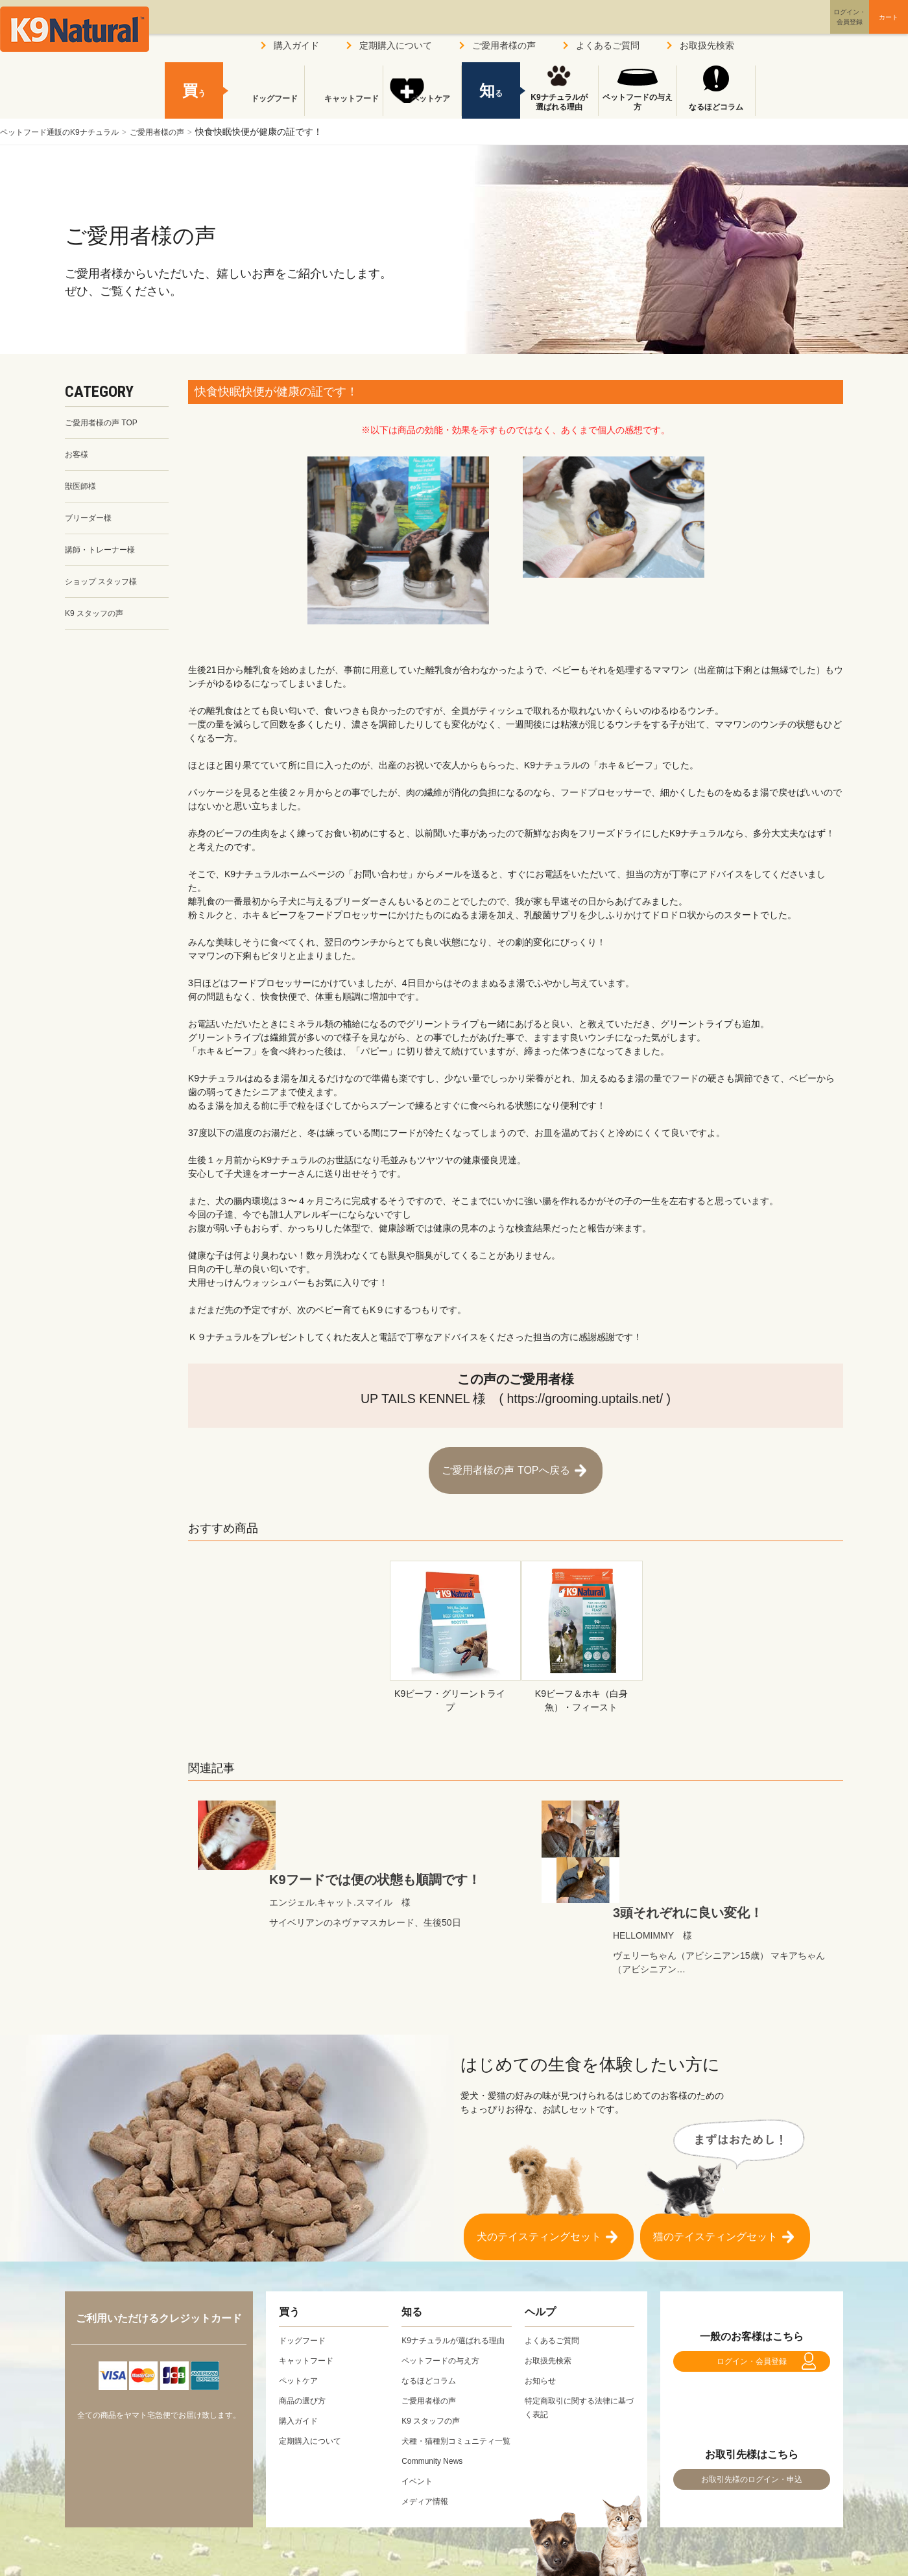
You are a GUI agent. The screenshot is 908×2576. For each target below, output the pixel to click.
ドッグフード (265, 107)
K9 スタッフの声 (99, 625)
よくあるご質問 (607, 45)
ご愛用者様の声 (181, 131)
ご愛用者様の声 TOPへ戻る (505, 1463)
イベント (419, 2421)
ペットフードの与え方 (638, 102)
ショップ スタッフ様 (107, 592)
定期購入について (395, 45)
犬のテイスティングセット (539, 2143)
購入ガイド (296, 45)
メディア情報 (428, 2442)
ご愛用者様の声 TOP (107, 423)
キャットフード (344, 107)
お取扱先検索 (707, 45)
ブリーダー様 (92, 524)
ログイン (787, 28)
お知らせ (543, 2294)
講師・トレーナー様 (106, 558)
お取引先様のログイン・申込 (751, 2413)
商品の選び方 (306, 2314)
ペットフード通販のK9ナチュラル (69, 131)
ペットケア (422, 107)
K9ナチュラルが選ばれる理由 (559, 102)
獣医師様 (83, 491)
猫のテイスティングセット (715, 2143)
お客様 (78, 457)
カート (861, 28)
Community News (437, 2401)
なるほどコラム (716, 107)
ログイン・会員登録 (751, 2281)
